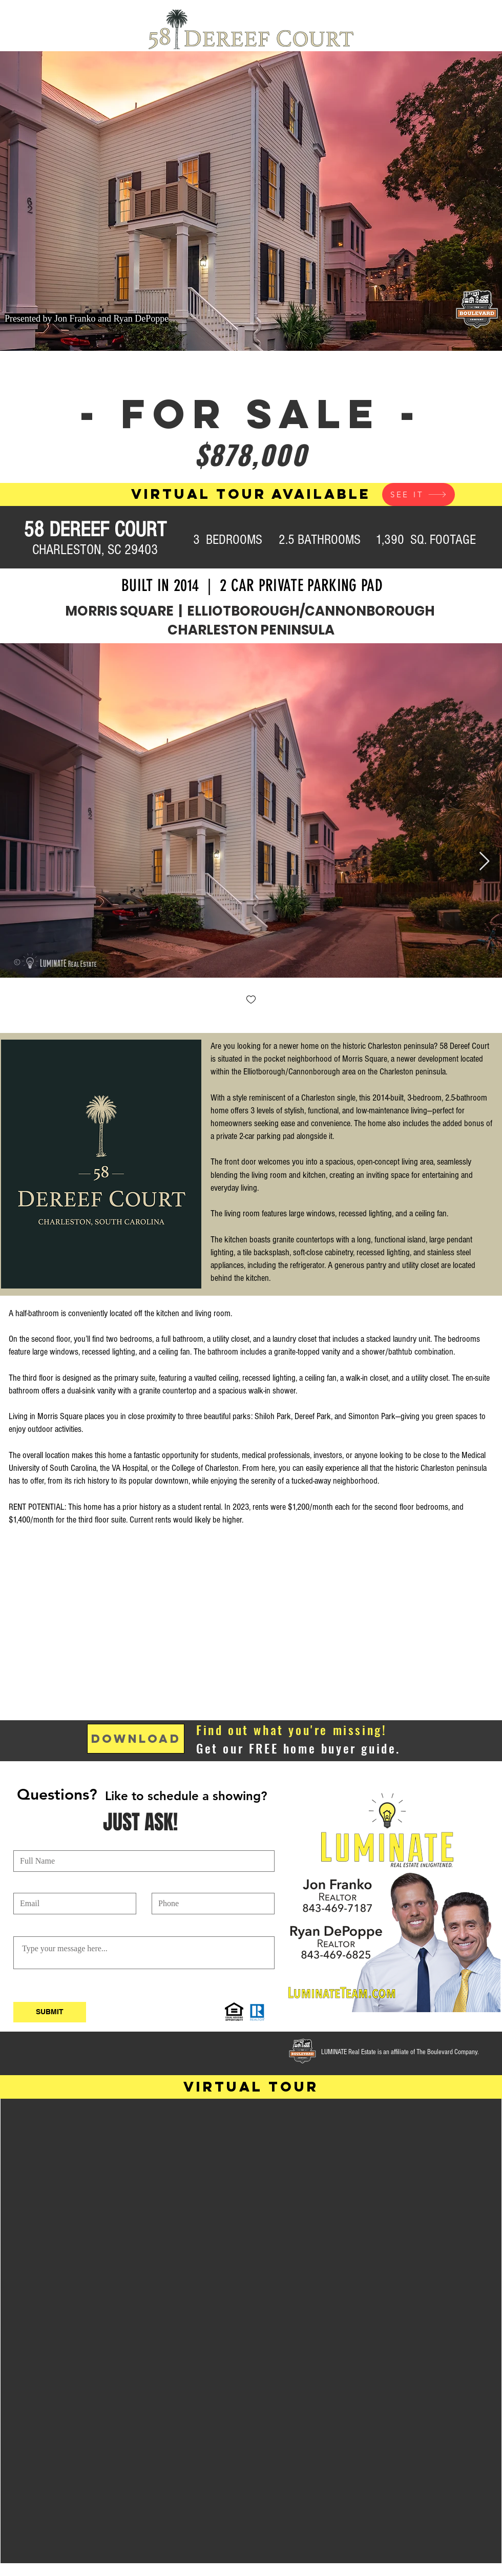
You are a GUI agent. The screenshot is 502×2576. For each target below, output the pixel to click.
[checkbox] (251, 1000)
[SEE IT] (418, 494)
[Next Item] (484, 862)
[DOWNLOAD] (135, 1739)
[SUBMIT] (49, 2012)
